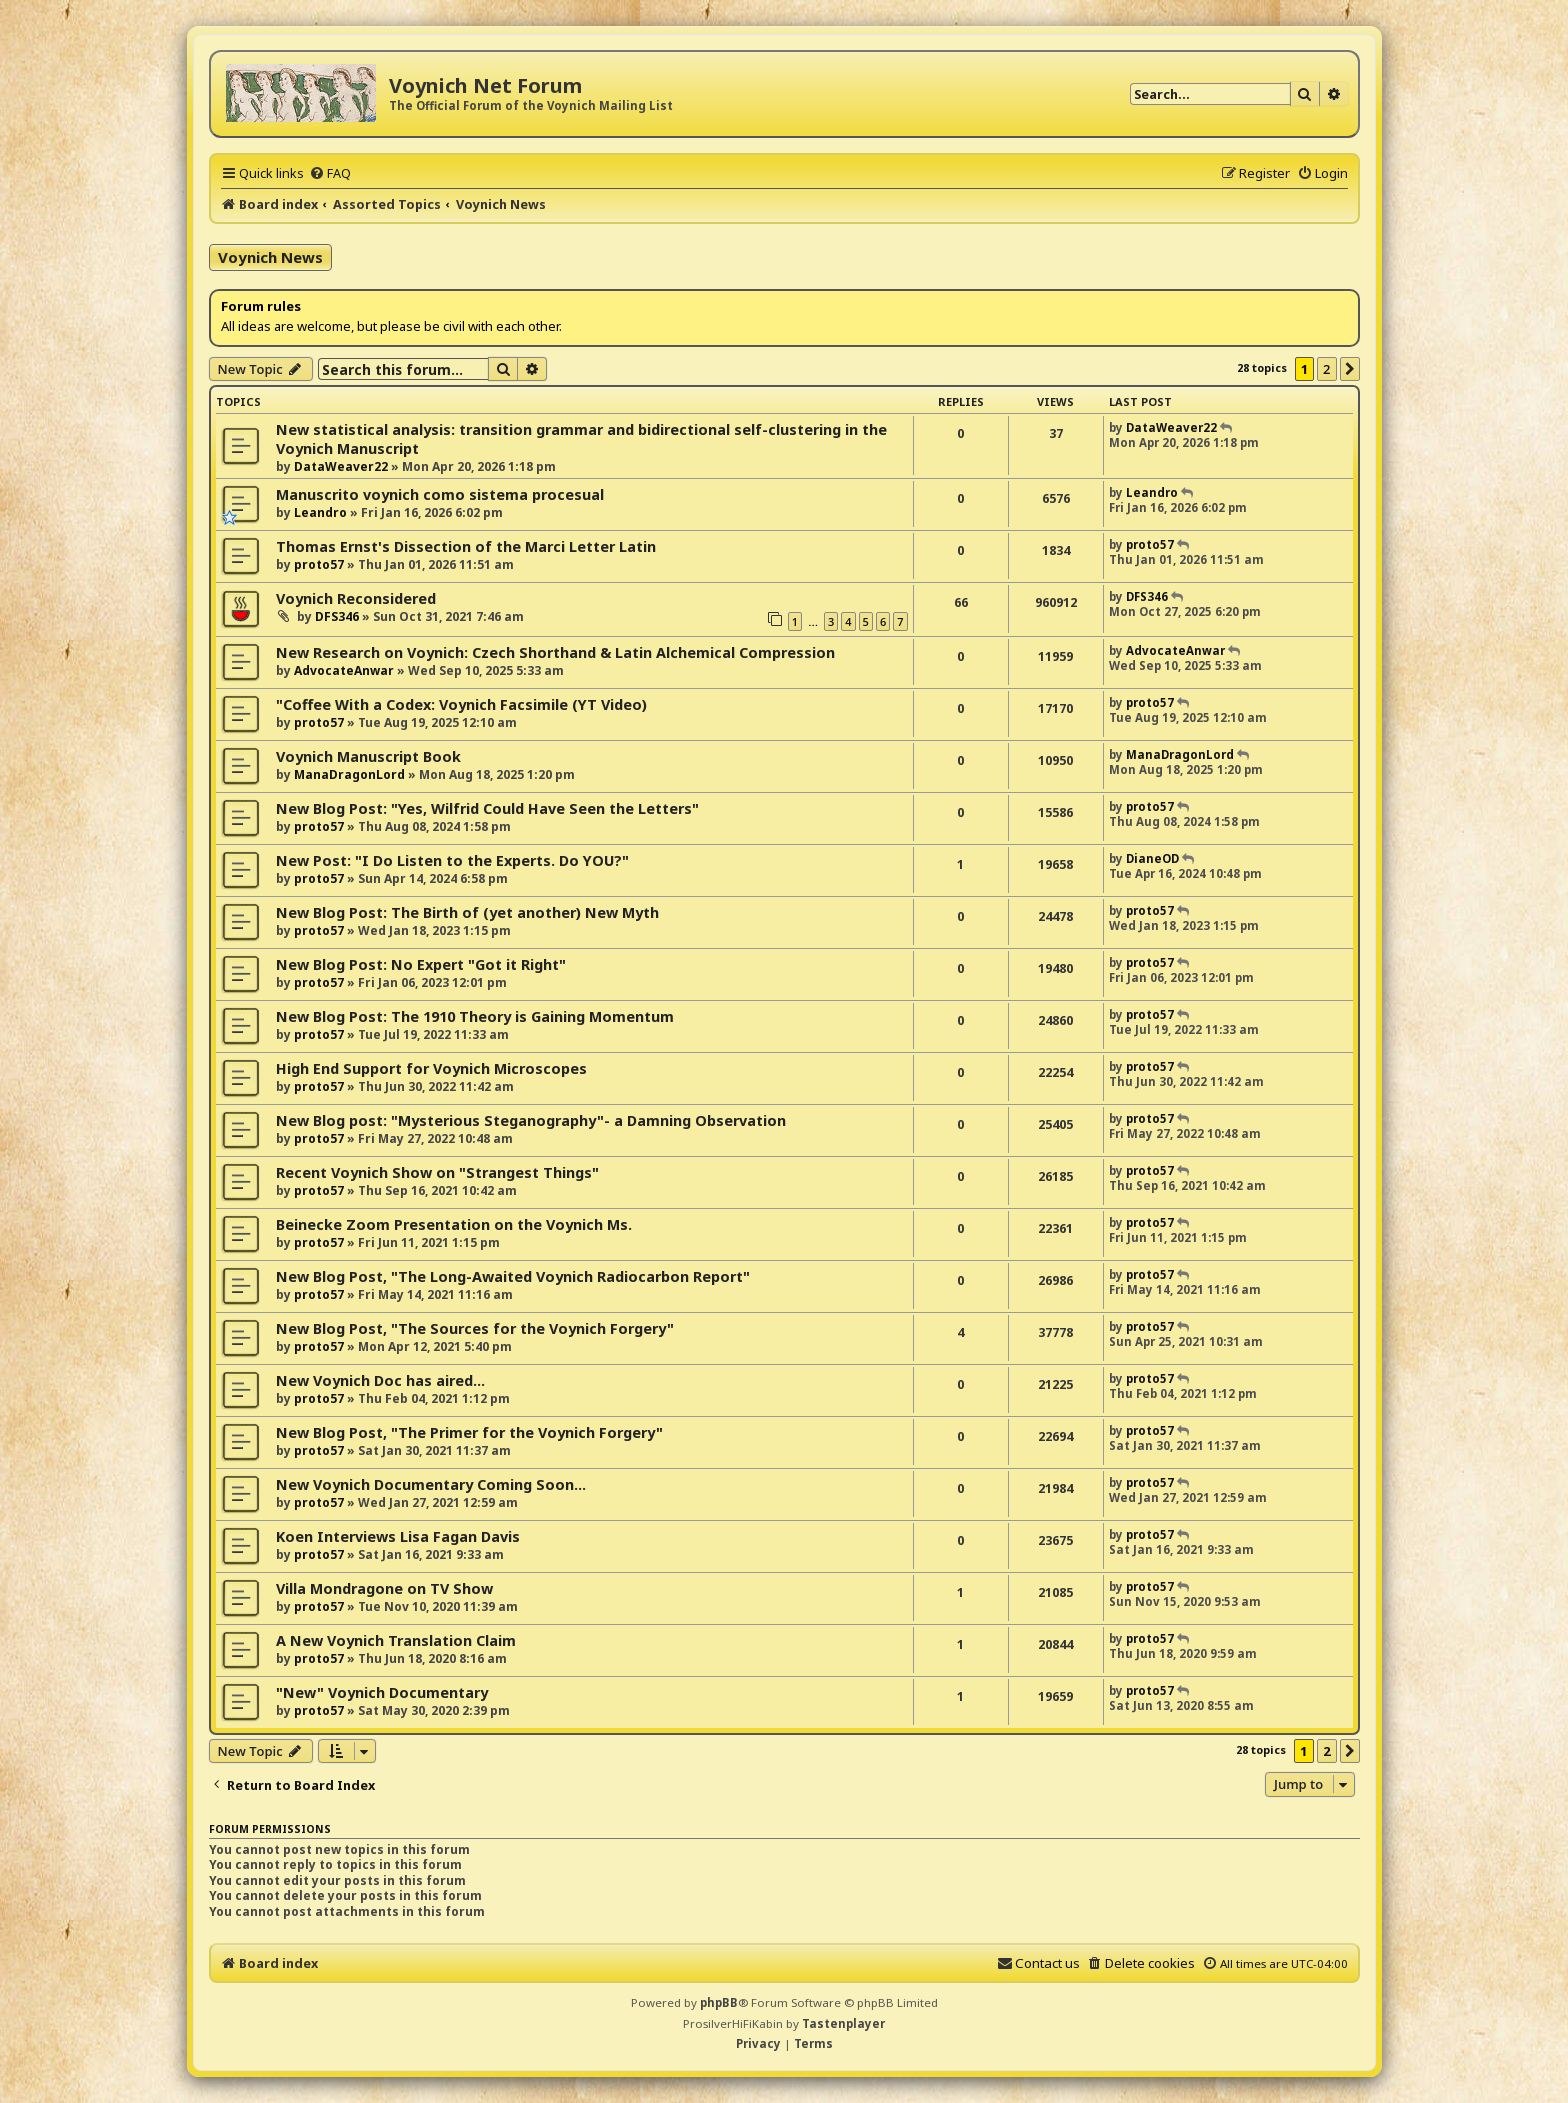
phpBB (719, 2002)
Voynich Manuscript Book (368, 756)
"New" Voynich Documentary (382, 1692)
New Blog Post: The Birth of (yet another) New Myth (467, 912)
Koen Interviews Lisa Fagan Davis (398, 1536)
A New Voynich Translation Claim (396, 1640)
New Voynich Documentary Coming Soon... (431, 1484)
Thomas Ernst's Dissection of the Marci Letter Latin (466, 546)
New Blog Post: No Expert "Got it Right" (421, 964)
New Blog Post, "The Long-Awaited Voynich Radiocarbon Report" (513, 1276)
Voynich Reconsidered (356, 598)
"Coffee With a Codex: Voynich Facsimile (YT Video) (461, 704)
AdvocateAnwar (344, 670)
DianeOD (1152, 858)
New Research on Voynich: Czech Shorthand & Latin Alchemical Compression (555, 652)
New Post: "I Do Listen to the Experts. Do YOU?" (452, 860)
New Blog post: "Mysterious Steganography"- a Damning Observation (531, 1120)
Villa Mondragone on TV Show (384, 1588)
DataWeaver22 (341, 466)
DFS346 (337, 616)
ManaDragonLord (349, 774)
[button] (1350, 369)
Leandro (320, 512)
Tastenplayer (843, 2023)
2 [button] (1326, 369)
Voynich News (270, 257)
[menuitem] (330, 173)
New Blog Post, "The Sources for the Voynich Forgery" (475, 1328)
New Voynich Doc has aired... (380, 1380)
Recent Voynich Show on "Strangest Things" (437, 1172)
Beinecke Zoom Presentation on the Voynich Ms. (454, 1224)
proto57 (319, 564)
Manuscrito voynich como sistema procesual (440, 494)
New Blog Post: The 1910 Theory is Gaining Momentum (475, 1016)
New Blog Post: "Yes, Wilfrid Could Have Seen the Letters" (487, 808)
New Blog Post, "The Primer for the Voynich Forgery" (469, 1432)
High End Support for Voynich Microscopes (431, 1068)
